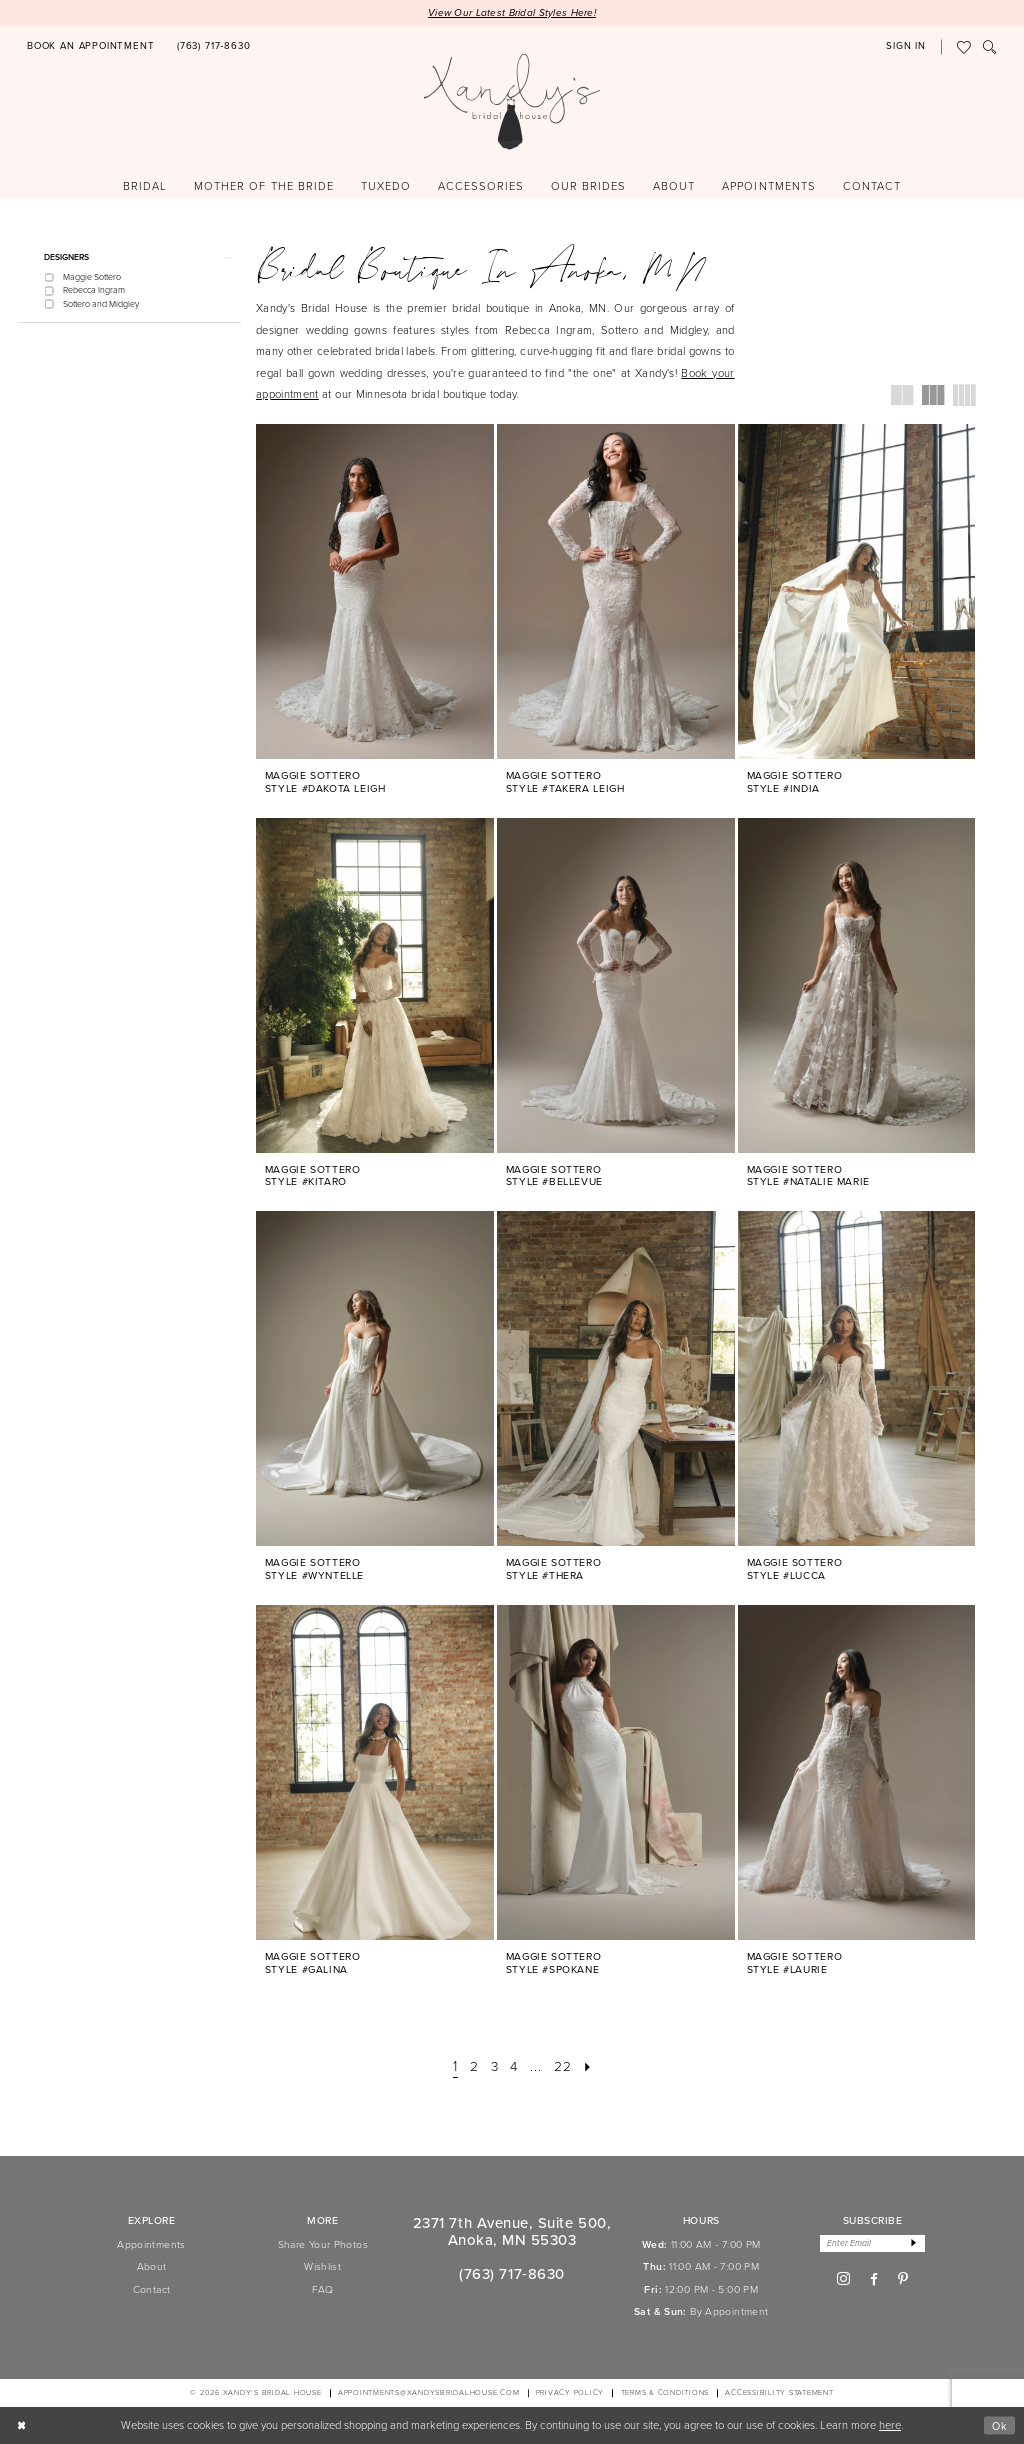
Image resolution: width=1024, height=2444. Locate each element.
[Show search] (990, 47)
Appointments (151, 2244)
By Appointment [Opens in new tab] (729, 2312)
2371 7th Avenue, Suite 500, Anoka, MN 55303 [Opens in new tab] (512, 2232)
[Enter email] (873, 2243)
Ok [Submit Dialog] (999, 2425)
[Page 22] (564, 2067)
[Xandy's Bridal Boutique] (512, 102)
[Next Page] (590, 2067)
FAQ (323, 2289)
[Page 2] (472, 2067)
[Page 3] (494, 2067)
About (152, 2267)
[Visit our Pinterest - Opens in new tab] (903, 2280)
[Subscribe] (916, 2243)
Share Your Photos (323, 2244)
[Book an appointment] (91, 48)
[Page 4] (515, 2067)
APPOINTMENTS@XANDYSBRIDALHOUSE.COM (428, 2393)
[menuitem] (91, 47)
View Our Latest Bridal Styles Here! (512, 12)
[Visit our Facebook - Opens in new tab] (874, 2280)
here (890, 2425)
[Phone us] (214, 48)
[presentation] (375, 591)
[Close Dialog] (22, 2426)
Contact (152, 2289)
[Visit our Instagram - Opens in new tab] (843, 2280)
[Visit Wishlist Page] (964, 47)
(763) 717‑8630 (511, 2274)
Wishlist (322, 2267)
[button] (906, 48)
